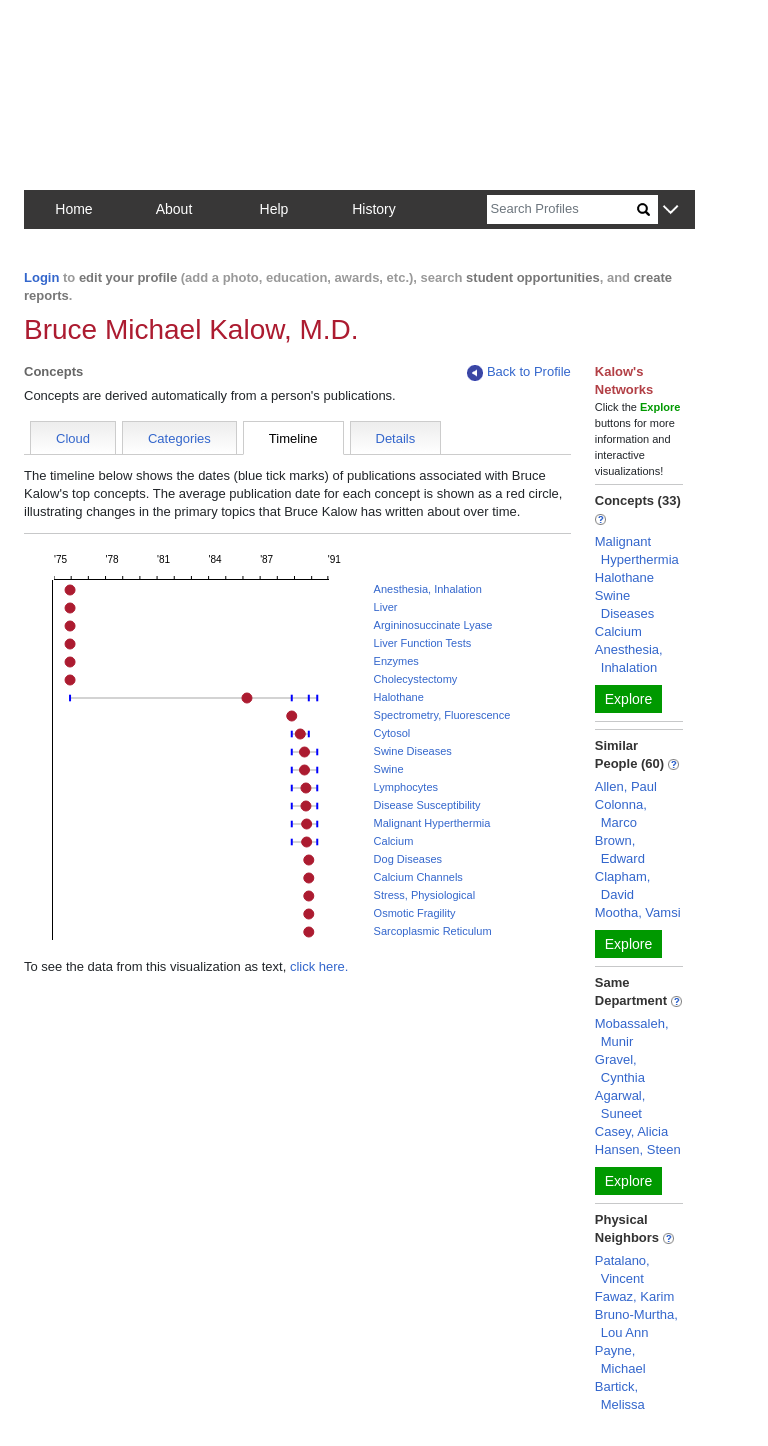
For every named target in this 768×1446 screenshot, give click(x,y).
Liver (386, 607)
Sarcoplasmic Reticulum (433, 931)
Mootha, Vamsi (638, 912)
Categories (179, 438)
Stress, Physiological (425, 895)
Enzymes (396, 661)
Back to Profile (519, 372)
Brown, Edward (620, 849)
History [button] (374, 209)
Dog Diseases (408, 859)
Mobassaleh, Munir (632, 1032)
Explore (628, 699)
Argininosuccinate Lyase (433, 625)
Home (73, 209)
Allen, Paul (626, 786)
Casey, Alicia (631, 1131)
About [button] (174, 209)
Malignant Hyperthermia (432, 823)
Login (41, 277)
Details (396, 438)
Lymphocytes (406, 787)
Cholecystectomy (416, 679)
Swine (389, 769)
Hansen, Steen (638, 1149)
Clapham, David (623, 885)
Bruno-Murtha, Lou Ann (636, 1323)
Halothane (399, 697)
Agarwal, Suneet (620, 1104)
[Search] (562, 209)
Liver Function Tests (423, 643)
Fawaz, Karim (634, 1296)
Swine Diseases (413, 751)
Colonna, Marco (621, 813)
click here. (319, 966)
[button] (670, 210)
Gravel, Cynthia (620, 1068)
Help (274, 209)
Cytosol (392, 733)
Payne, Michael (620, 1359)
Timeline (293, 438)
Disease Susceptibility (427, 805)
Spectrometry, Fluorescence (442, 715)
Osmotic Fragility (415, 913)
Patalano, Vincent (622, 1269)
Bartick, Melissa (620, 1395)
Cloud (73, 438)
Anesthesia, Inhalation (428, 589)
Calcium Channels (418, 877)
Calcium (394, 841)
